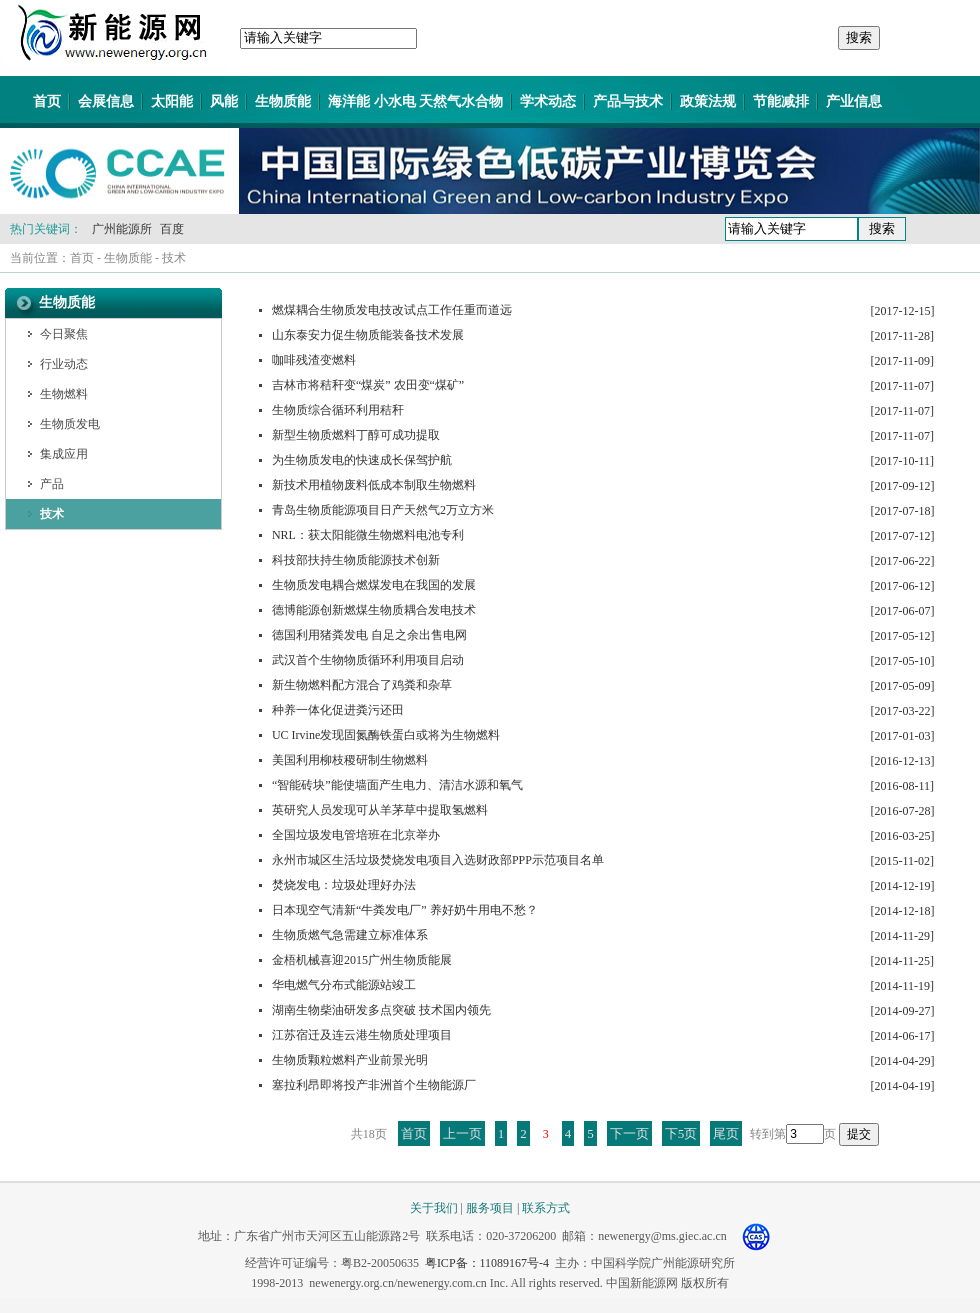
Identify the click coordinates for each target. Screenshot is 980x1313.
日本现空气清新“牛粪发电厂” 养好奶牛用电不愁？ (405, 910)
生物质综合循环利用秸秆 (338, 410)
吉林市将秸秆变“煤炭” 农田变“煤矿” (368, 385)
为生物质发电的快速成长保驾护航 (362, 460)
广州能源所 (122, 229)
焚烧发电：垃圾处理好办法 (344, 885)
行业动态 (64, 364)
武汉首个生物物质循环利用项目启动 (368, 660)
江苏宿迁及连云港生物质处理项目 (362, 1035)
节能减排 (781, 101)
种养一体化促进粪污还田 (338, 710)
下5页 (681, 1133)
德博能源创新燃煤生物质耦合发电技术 (374, 610)
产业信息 (854, 101)
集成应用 (64, 454)
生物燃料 (64, 394)
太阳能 (172, 101)
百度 (172, 229)
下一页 (629, 1133)
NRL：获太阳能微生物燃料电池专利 (368, 535)
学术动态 (548, 101)
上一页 (462, 1133)
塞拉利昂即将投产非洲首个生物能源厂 (374, 1085)
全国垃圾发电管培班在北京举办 (356, 835)
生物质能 (283, 101)
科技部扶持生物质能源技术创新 (356, 560)
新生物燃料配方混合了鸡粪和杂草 (362, 685)
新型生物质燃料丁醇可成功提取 (356, 435)
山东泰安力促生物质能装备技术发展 (368, 335)
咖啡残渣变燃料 (314, 360)
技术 (174, 258)
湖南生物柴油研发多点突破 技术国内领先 (381, 1010)
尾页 (726, 1133)
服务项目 (490, 1208)
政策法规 (708, 101)
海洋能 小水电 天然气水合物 (415, 101)
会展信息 (106, 101)
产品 (52, 484)
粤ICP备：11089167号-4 (487, 1263)
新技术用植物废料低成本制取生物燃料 (374, 485)
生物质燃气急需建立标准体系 (350, 935)
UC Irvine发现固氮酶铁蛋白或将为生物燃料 (386, 735)
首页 (47, 101)
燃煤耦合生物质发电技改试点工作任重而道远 (392, 310)
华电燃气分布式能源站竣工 (344, 985)
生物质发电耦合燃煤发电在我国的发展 (374, 585)
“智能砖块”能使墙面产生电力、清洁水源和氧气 (397, 785)
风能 (224, 101)
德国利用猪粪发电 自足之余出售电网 (369, 635)
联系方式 (546, 1208)
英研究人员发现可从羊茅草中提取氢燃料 (380, 810)
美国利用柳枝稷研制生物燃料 (350, 760)
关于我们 (434, 1208)
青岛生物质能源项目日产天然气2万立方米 (383, 510)
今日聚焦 (64, 334)
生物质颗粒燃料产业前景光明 (350, 1060)
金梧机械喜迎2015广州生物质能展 (362, 960)
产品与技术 (628, 101)
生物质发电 (70, 424)
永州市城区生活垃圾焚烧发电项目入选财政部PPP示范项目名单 (438, 860)
